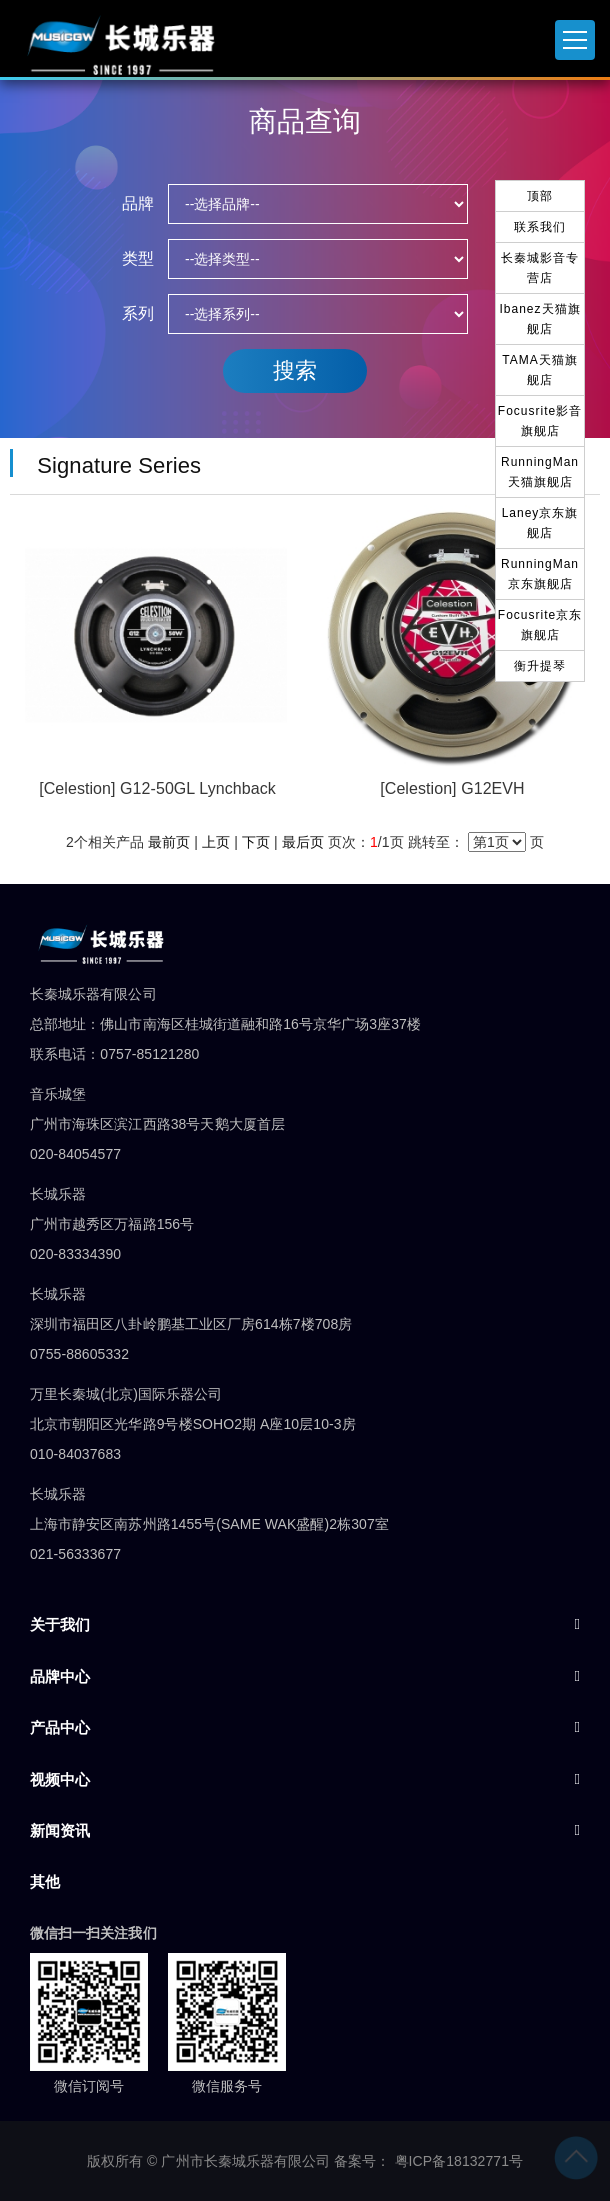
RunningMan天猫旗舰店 (540, 472)
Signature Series (113, 465)
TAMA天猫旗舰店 (539, 370)
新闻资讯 (60, 1830)
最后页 (303, 842)
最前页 (169, 842)
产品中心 (60, 1727)
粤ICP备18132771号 (459, 2161)
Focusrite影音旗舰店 (540, 421)
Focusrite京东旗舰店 (540, 625)
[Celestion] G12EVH (452, 788)
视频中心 (60, 1779)
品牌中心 (60, 1676)
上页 (216, 842)
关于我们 (60, 1624)
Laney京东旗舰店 (540, 523)
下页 (256, 842)
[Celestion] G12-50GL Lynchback (157, 788)
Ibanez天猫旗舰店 (539, 319)
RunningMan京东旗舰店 (540, 574)
